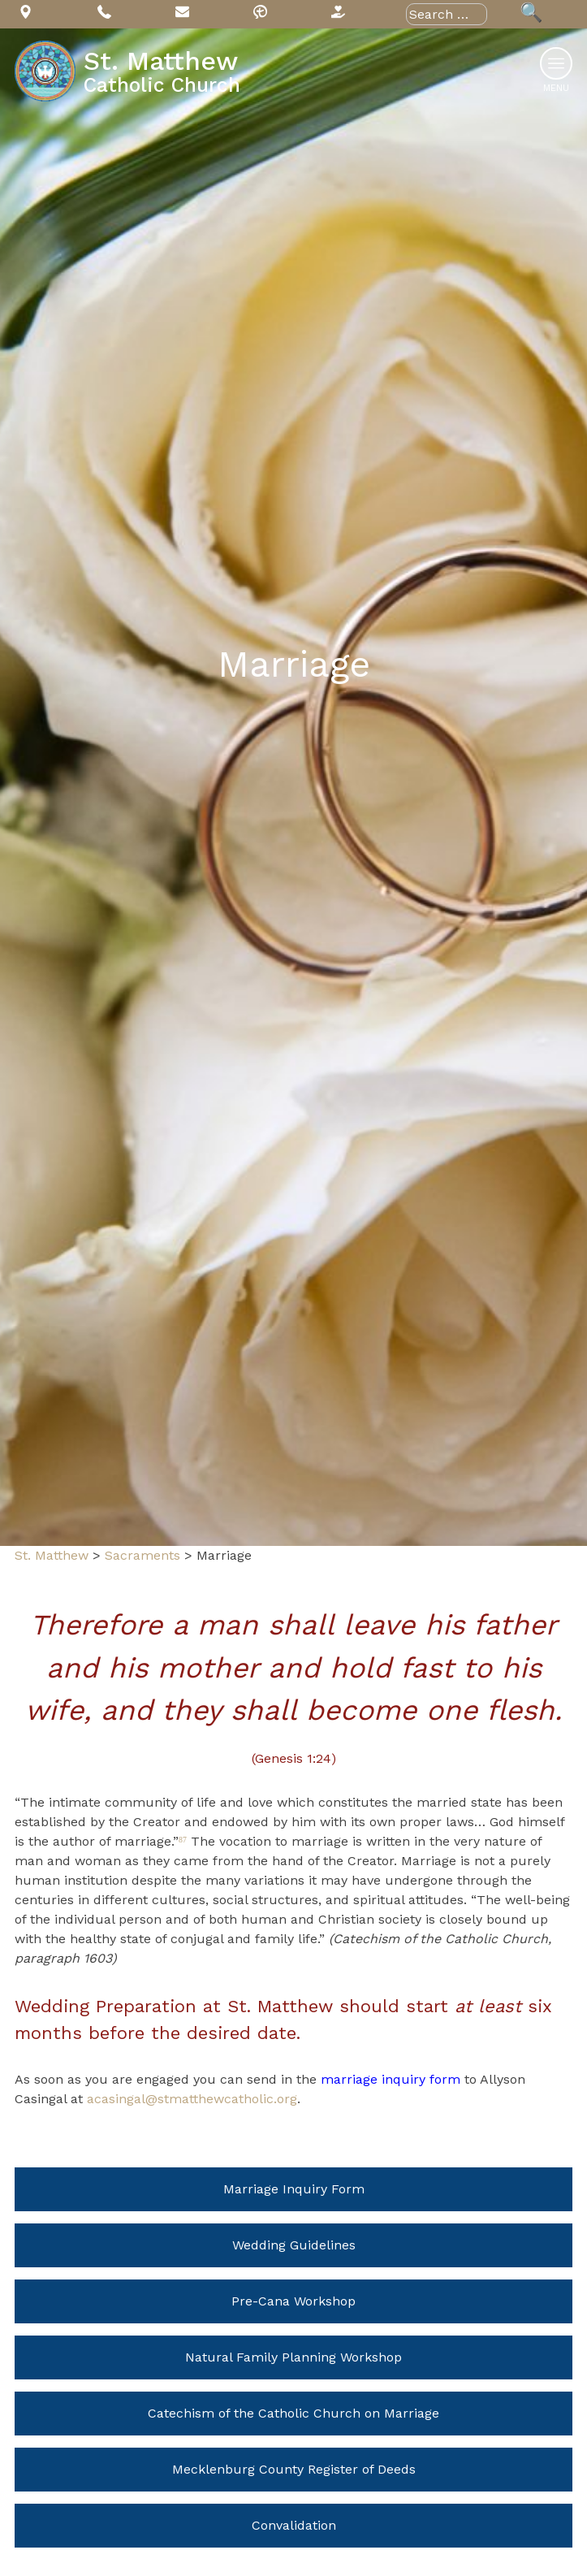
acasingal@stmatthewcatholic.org (192, 2098)
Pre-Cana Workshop (293, 2301)
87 (183, 1839)
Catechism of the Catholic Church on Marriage (293, 2413)
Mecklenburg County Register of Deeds (294, 2469)
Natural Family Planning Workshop (293, 2357)
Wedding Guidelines (294, 2245)
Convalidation (294, 2525)
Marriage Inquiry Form (294, 2189)
